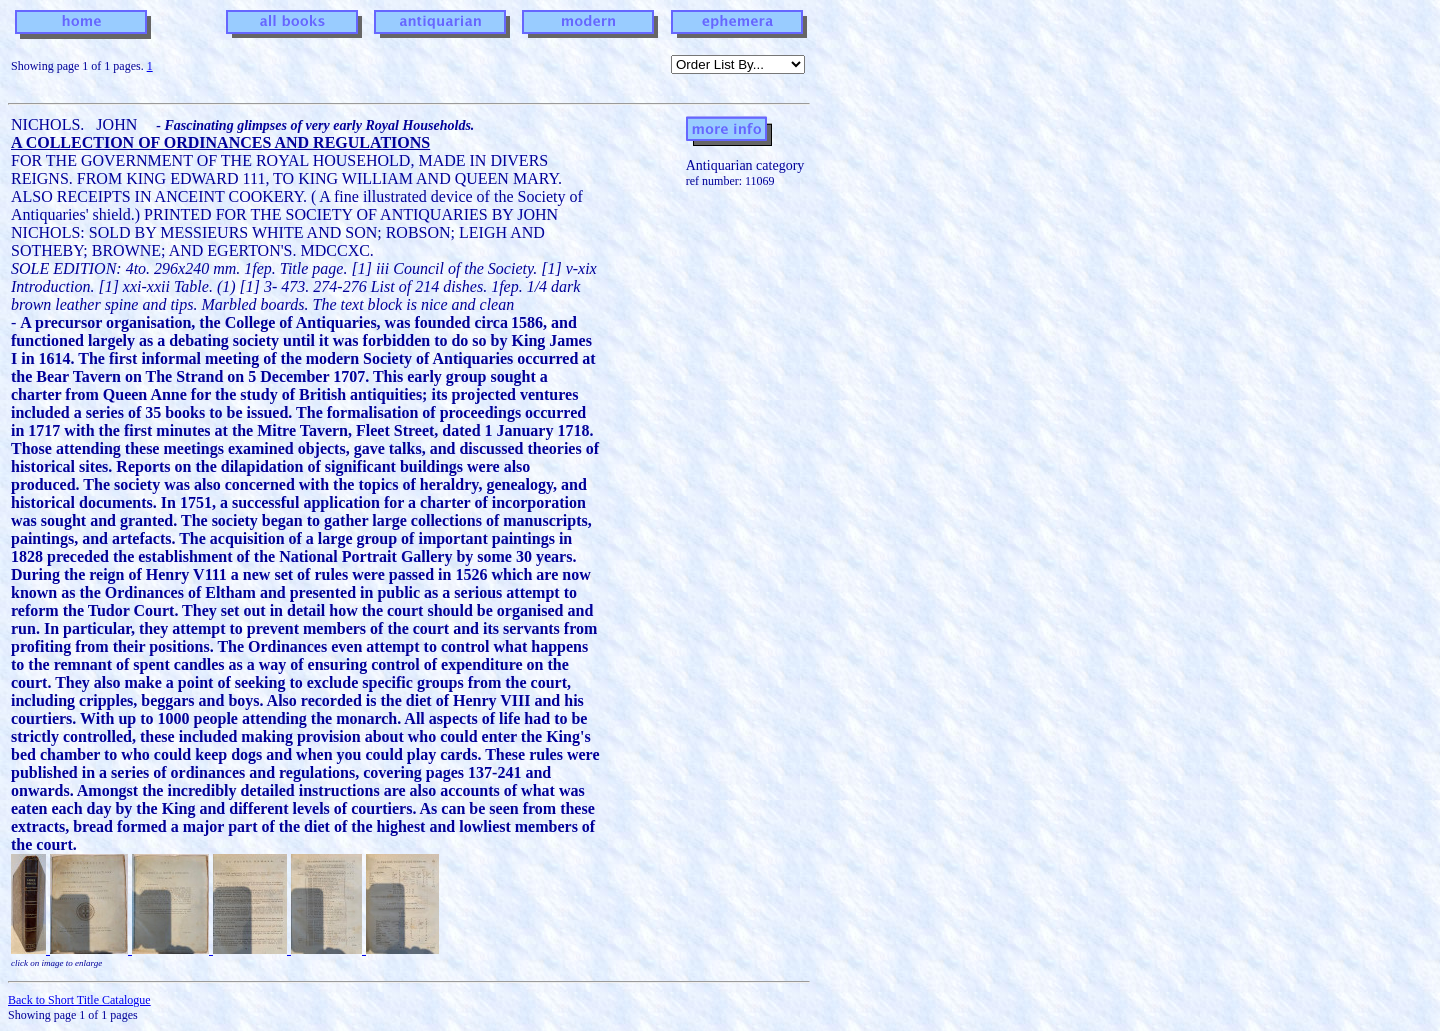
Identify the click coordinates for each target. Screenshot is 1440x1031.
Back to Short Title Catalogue (79, 1000)
